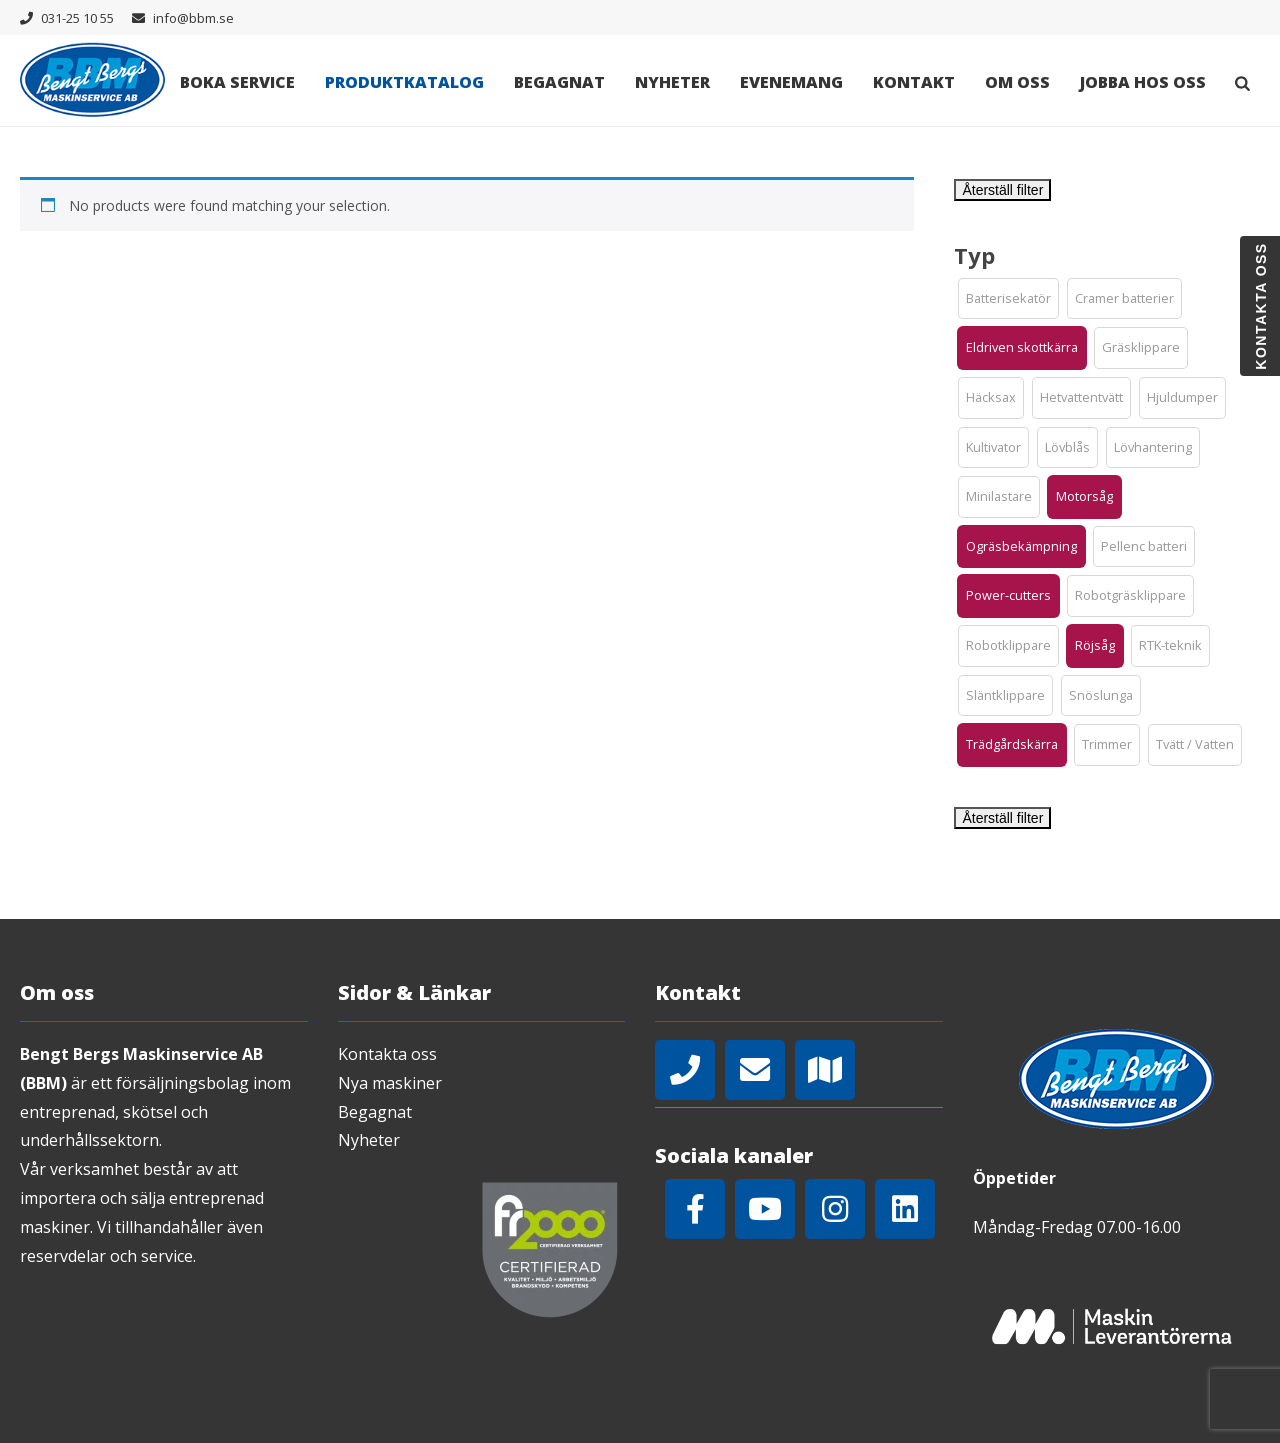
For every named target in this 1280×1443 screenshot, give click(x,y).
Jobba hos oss (1143, 82)
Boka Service (237, 82)
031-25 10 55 (77, 18)
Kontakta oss (387, 1054)
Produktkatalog (404, 82)
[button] (1008, 299)
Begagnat (559, 82)
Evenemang (791, 82)
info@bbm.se (193, 18)
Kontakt (914, 82)
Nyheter (672, 82)
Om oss (1017, 82)
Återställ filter (1002, 190)
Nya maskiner (390, 1083)
